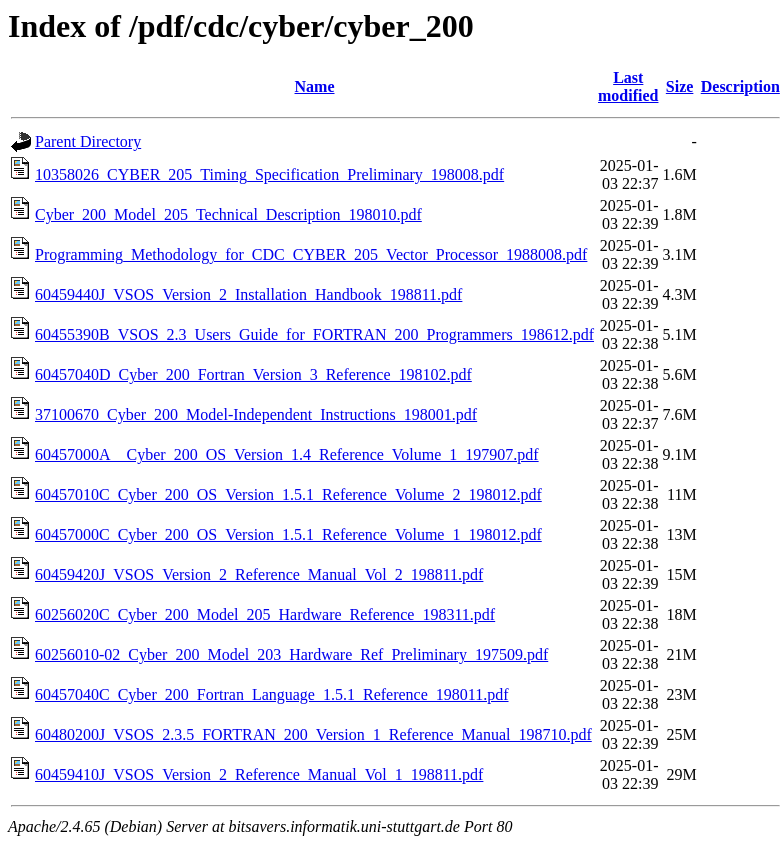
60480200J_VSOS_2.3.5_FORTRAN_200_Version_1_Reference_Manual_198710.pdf (313, 734)
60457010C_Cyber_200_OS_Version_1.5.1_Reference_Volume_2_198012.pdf (288, 494)
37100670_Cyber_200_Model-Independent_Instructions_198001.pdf (256, 414)
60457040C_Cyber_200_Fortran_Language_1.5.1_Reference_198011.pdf (272, 694)
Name (315, 86)
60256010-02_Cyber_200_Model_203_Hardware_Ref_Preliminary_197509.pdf (291, 654)
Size (680, 86)
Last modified (628, 86)
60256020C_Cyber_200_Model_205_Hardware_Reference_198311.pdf (265, 614)
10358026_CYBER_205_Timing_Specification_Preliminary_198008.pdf (269, 174)
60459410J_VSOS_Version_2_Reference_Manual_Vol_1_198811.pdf (259, 774)
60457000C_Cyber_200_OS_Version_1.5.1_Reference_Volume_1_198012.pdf (288, 534)
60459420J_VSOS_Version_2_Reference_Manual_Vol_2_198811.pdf (259, 574)
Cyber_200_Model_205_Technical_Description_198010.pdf (228, 214)
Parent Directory (88, 141)
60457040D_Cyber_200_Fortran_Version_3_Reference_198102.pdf (253, 374)
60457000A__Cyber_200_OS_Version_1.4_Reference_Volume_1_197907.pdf (287, 454)
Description (740, 86)
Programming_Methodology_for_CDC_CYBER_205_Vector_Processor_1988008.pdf (311, 254)
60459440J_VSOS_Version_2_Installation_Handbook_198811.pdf (248, 294)
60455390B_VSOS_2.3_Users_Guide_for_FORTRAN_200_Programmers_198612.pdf (314, 334)
